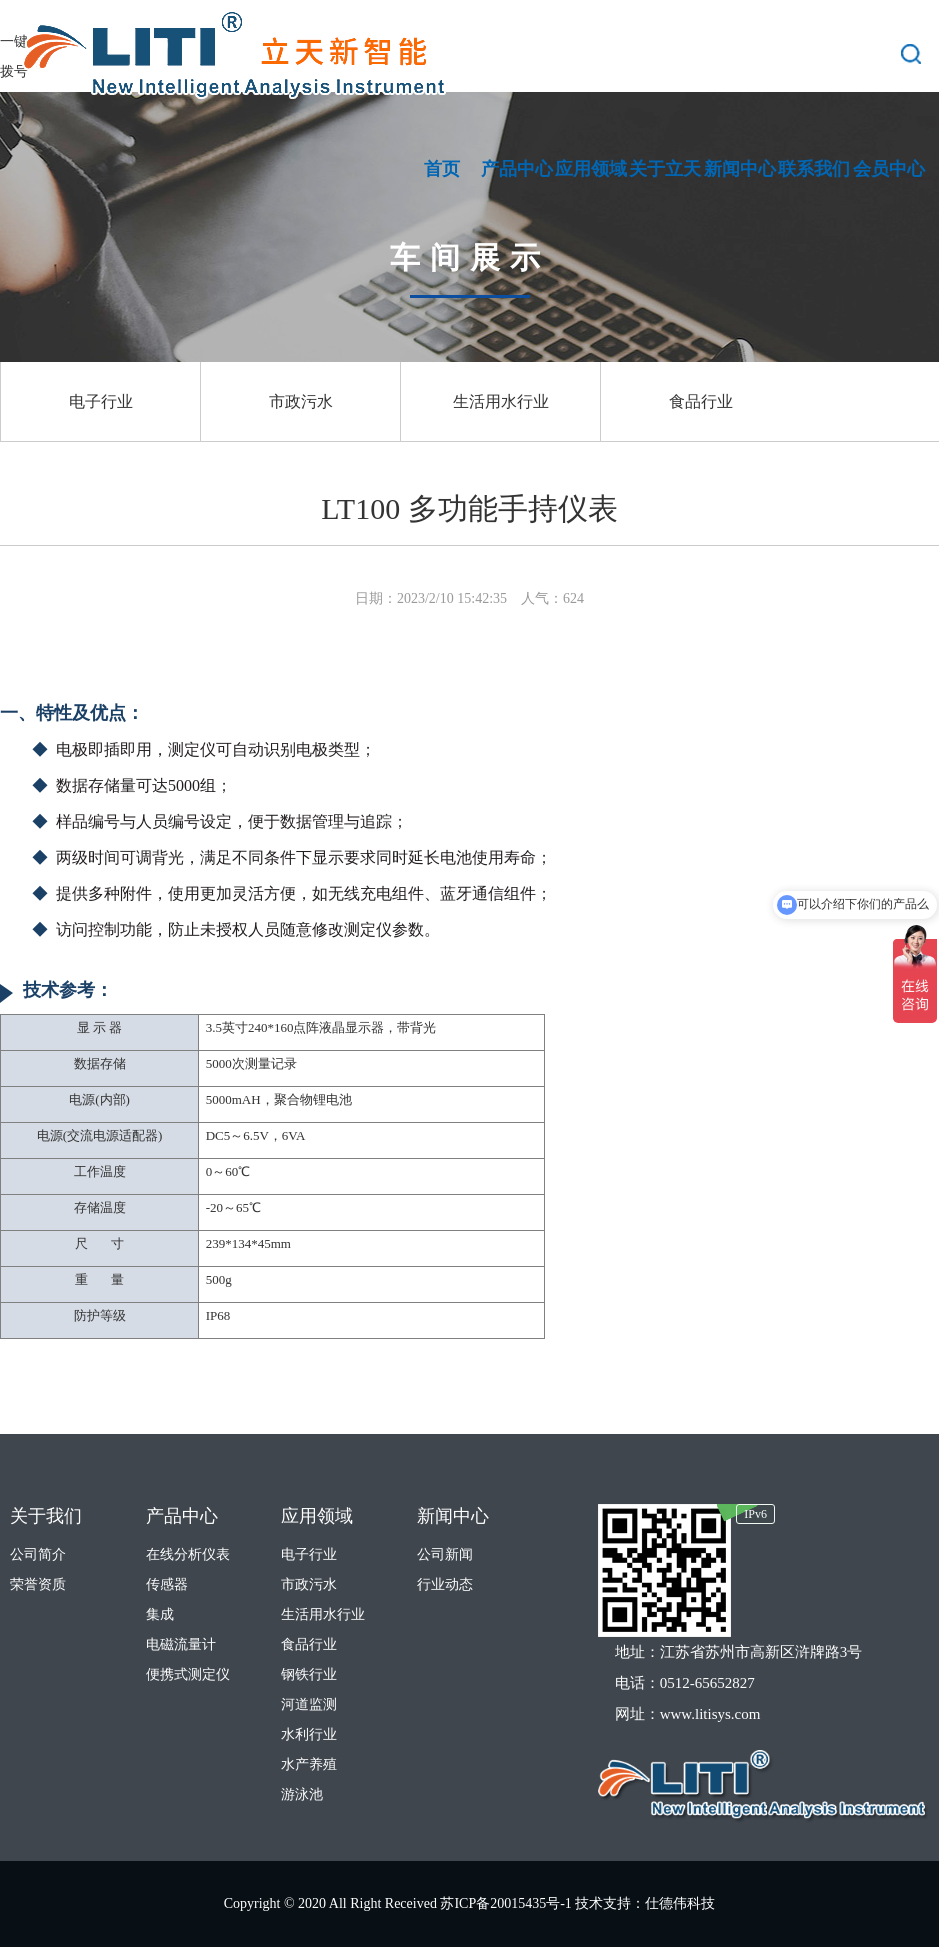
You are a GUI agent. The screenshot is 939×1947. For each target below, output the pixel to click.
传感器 (167, 1584)
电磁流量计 (181, 1644)
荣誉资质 (38, 1584)
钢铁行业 (309, 1674)
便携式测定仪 (188, 1674)
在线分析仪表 (188, 1554)
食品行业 (701, 401)
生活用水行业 (501, 401)
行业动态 (445, 1584)
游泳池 (302, 1794)
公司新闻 (445, 1554)
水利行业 (309, 1734)
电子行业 (101, 401)
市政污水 (301, 401)
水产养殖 (309, 1764)
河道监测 (309, 1704)
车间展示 (470, 257)
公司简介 (38, 1554)
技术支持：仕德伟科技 (645, 1903)
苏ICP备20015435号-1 (507, 1903)
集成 (160, 1614)
